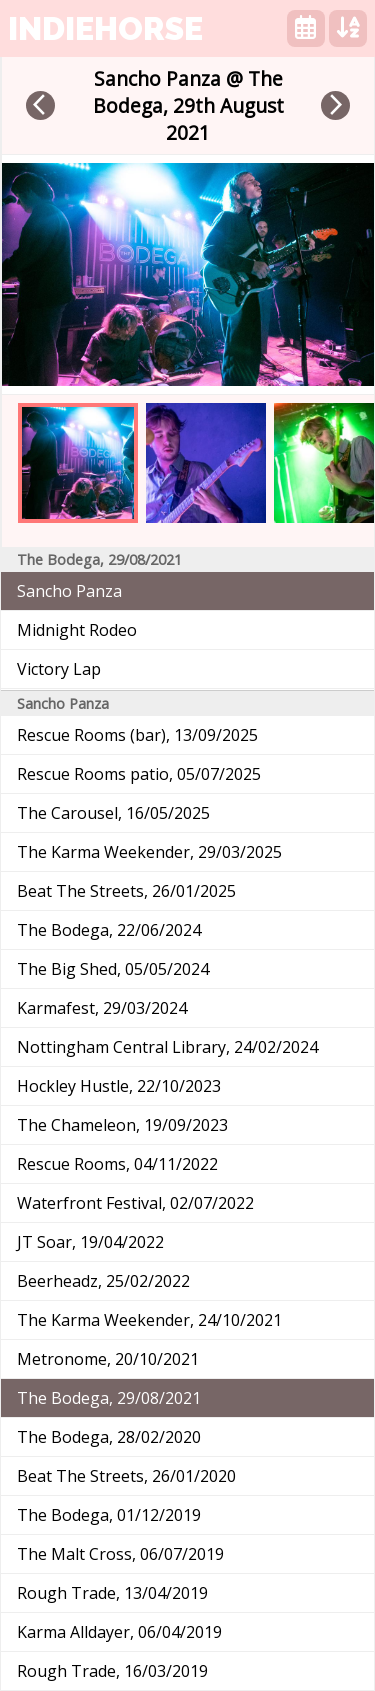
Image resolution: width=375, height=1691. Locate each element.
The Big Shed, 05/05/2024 (113, 969)
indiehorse (105, 28)
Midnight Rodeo (77, 630)
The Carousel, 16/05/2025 (113, 813)
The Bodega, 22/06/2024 (109, 930)
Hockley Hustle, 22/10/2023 (119, 1086)
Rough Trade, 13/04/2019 (112, 1593)
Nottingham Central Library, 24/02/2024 (167, 1047)
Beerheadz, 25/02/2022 (103, 1281)
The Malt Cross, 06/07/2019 (120, 1554)
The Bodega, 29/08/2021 (109, 1398)
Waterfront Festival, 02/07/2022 (135, 1203)
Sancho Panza (69, 591)
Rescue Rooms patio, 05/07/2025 (139, 774)
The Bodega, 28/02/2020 (109, 1437)
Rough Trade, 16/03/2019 (112, 1671)
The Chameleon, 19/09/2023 (122, 1125)
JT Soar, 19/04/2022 (90, 1242)
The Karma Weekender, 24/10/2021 (149, 1320)
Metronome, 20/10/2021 (108, 1359)
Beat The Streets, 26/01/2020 (126, 1476)
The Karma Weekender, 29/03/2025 (149, 852)
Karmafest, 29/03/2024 (102, 1008)
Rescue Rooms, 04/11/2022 (117, 1164)
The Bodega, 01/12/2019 (109, 1515)
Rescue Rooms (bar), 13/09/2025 (137, 735)
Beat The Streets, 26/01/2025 (126, 891)
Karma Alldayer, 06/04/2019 (119, 1632)
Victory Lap (59, 669)
